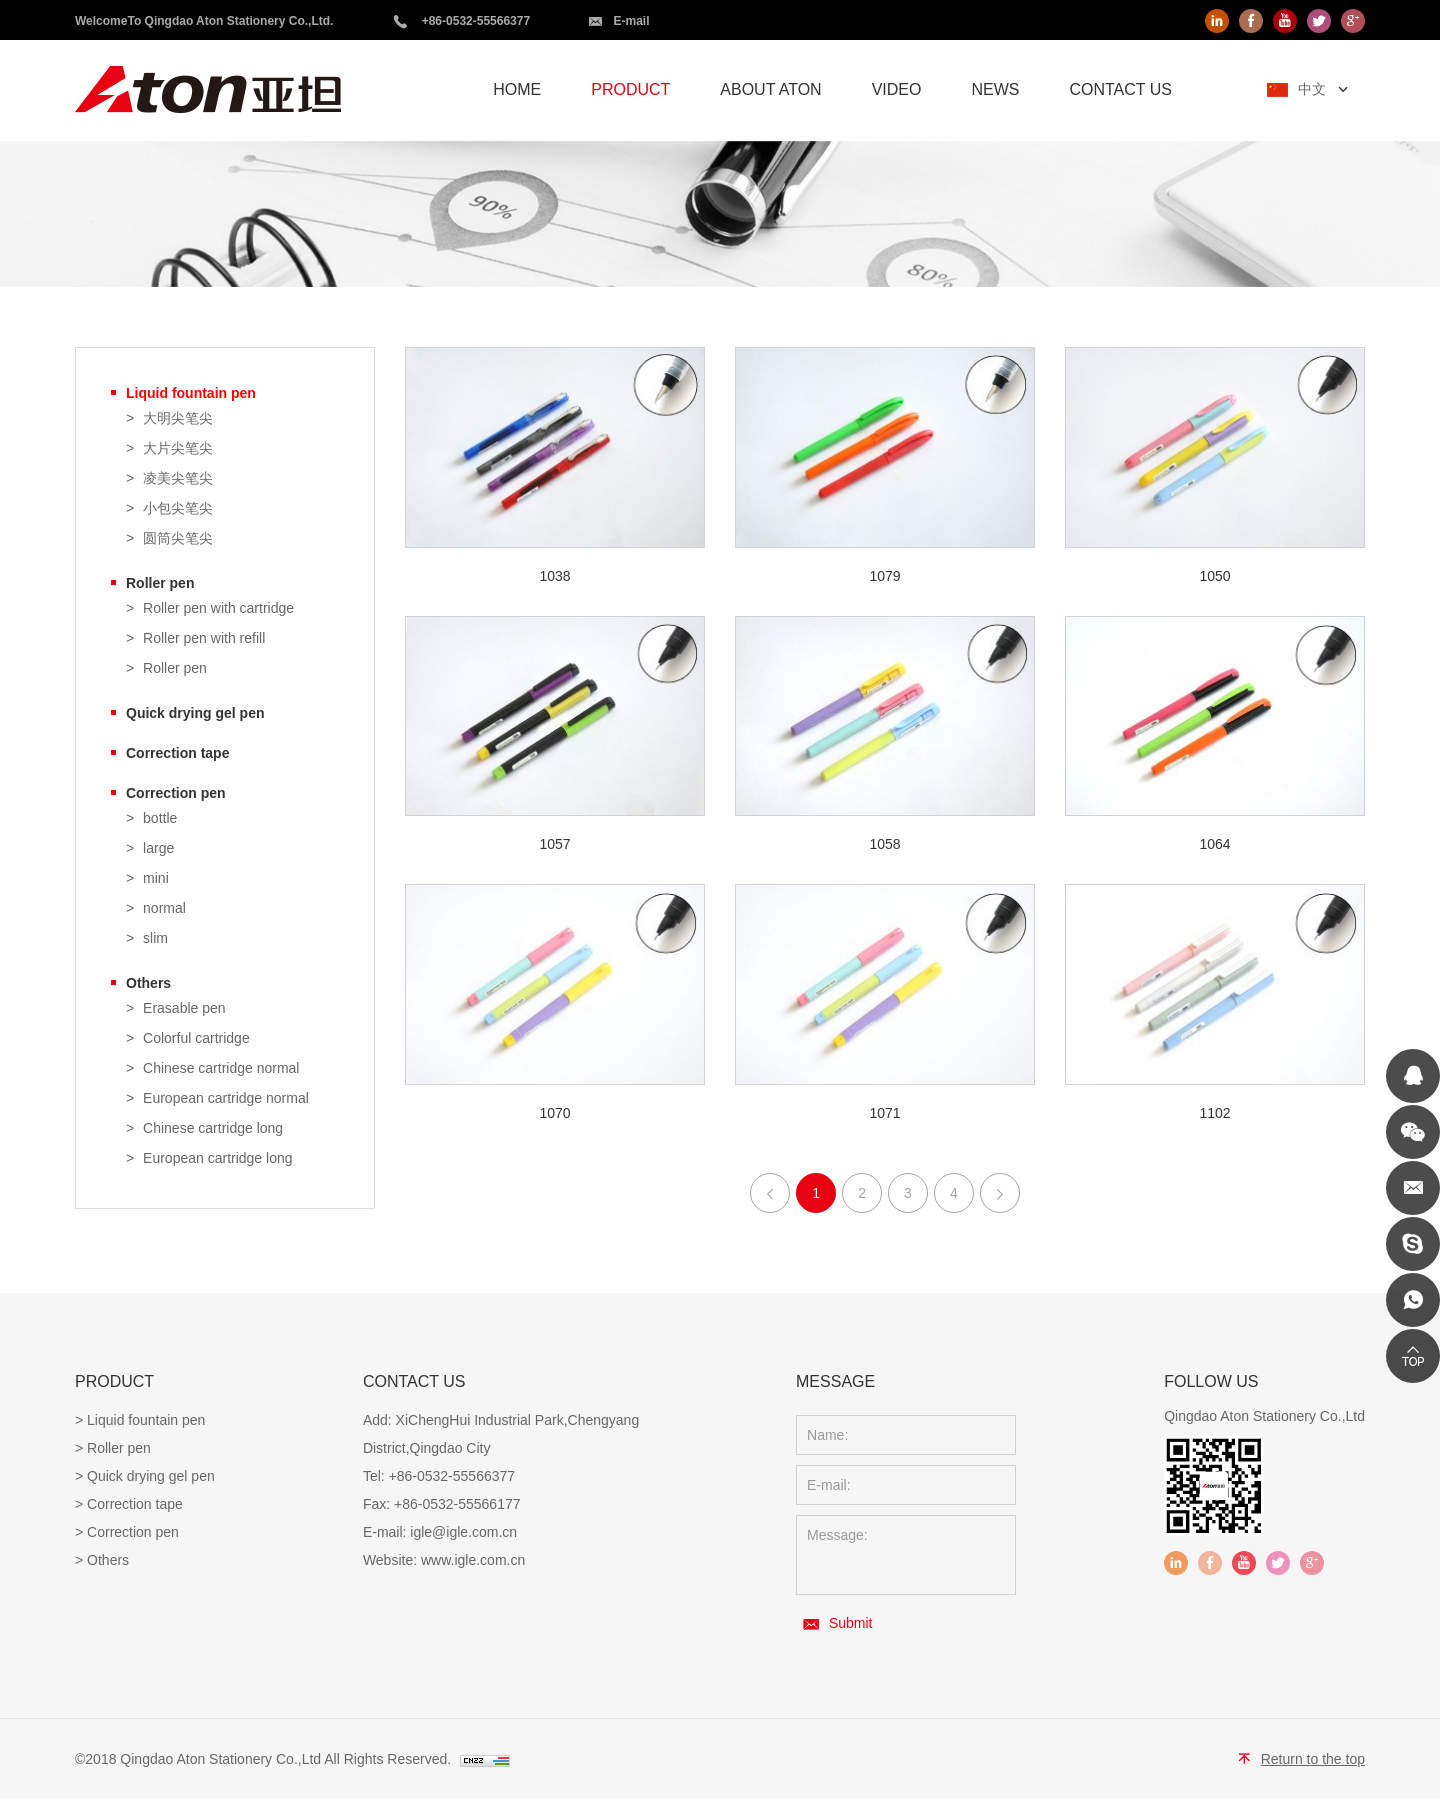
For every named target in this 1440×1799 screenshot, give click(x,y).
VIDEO (897, 89)
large (158, 848)
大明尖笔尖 (178, 418)
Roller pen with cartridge (218, 608)
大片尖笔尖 (178, 448)
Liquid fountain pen (191, 393)
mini (156, 878)
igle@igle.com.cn (463, 1532)
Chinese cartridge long (213, 1128)
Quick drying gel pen (195, 713)
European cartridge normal (226, 1098)
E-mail (631, 21)
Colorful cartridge (196, 1038)
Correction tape (177, 753)
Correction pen (176, 793)
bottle (160, 818)
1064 (1214, 844)
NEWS (995, 89)
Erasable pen (184, 1008)
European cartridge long (217, 1158)
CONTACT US (1120, 89)
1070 (554, 1113)
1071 (884, 1113)
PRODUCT (630, 89)
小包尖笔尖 (178, 508)
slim (155, 938)
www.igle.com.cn (473, 1560)
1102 (1214, 1113)
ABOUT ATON (770, 89)
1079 (884, 576)
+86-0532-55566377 (476, 21)
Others (148, 983)
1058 (884, 844)
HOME (517, 89)
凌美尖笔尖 (178, 478)
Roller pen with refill (204, 638)
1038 (554, 576)
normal (164, 908)
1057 (554, 844)
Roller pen (160, 583)
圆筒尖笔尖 (178, 538)
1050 (1214, 576)
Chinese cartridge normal (221, 1068)
